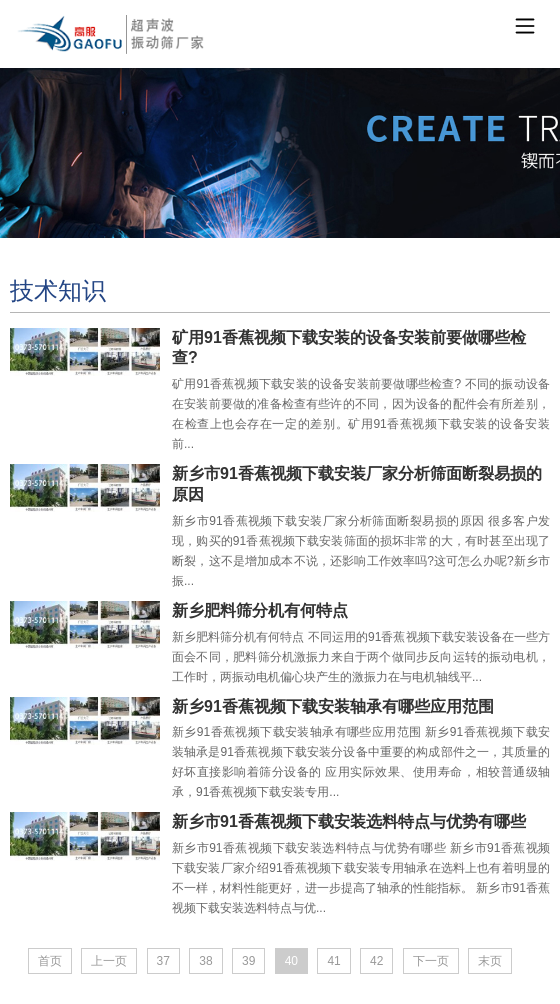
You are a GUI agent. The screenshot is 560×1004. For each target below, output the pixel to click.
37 (163, 961)
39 (248, 961)
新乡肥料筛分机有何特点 (260, 610)
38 (205, 961)
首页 (50, 961)
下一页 (431, 961)
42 (376, 961)
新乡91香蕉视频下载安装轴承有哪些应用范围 (333, 706)
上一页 (109, 961)
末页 (490, 961)
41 (333, 961)
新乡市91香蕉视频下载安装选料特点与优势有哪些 (349, 821)
